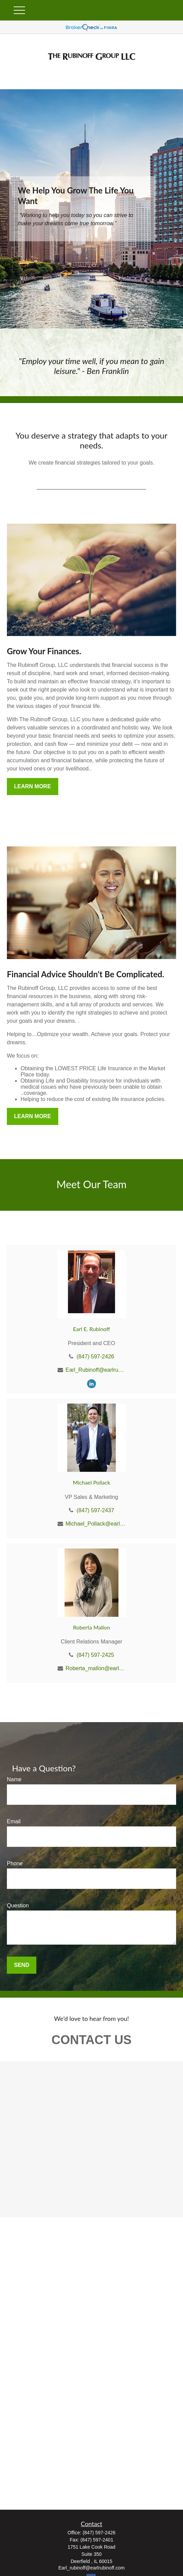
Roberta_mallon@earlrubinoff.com (95, 1668)
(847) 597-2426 (95, 1356)
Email (14, 1821)
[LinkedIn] (91, 1383)
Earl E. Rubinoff (91, 1329)
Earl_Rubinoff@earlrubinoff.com (95, 1370)
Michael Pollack (91, 1482)
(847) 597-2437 (95, 1510)
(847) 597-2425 (95, 1655)
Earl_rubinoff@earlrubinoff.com (91, 2568)
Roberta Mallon (91, 1627)
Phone (15, 1863)
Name (14, 1779)
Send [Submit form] (21, 1965)
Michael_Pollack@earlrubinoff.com (95, 1524)
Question (18, 1905)
